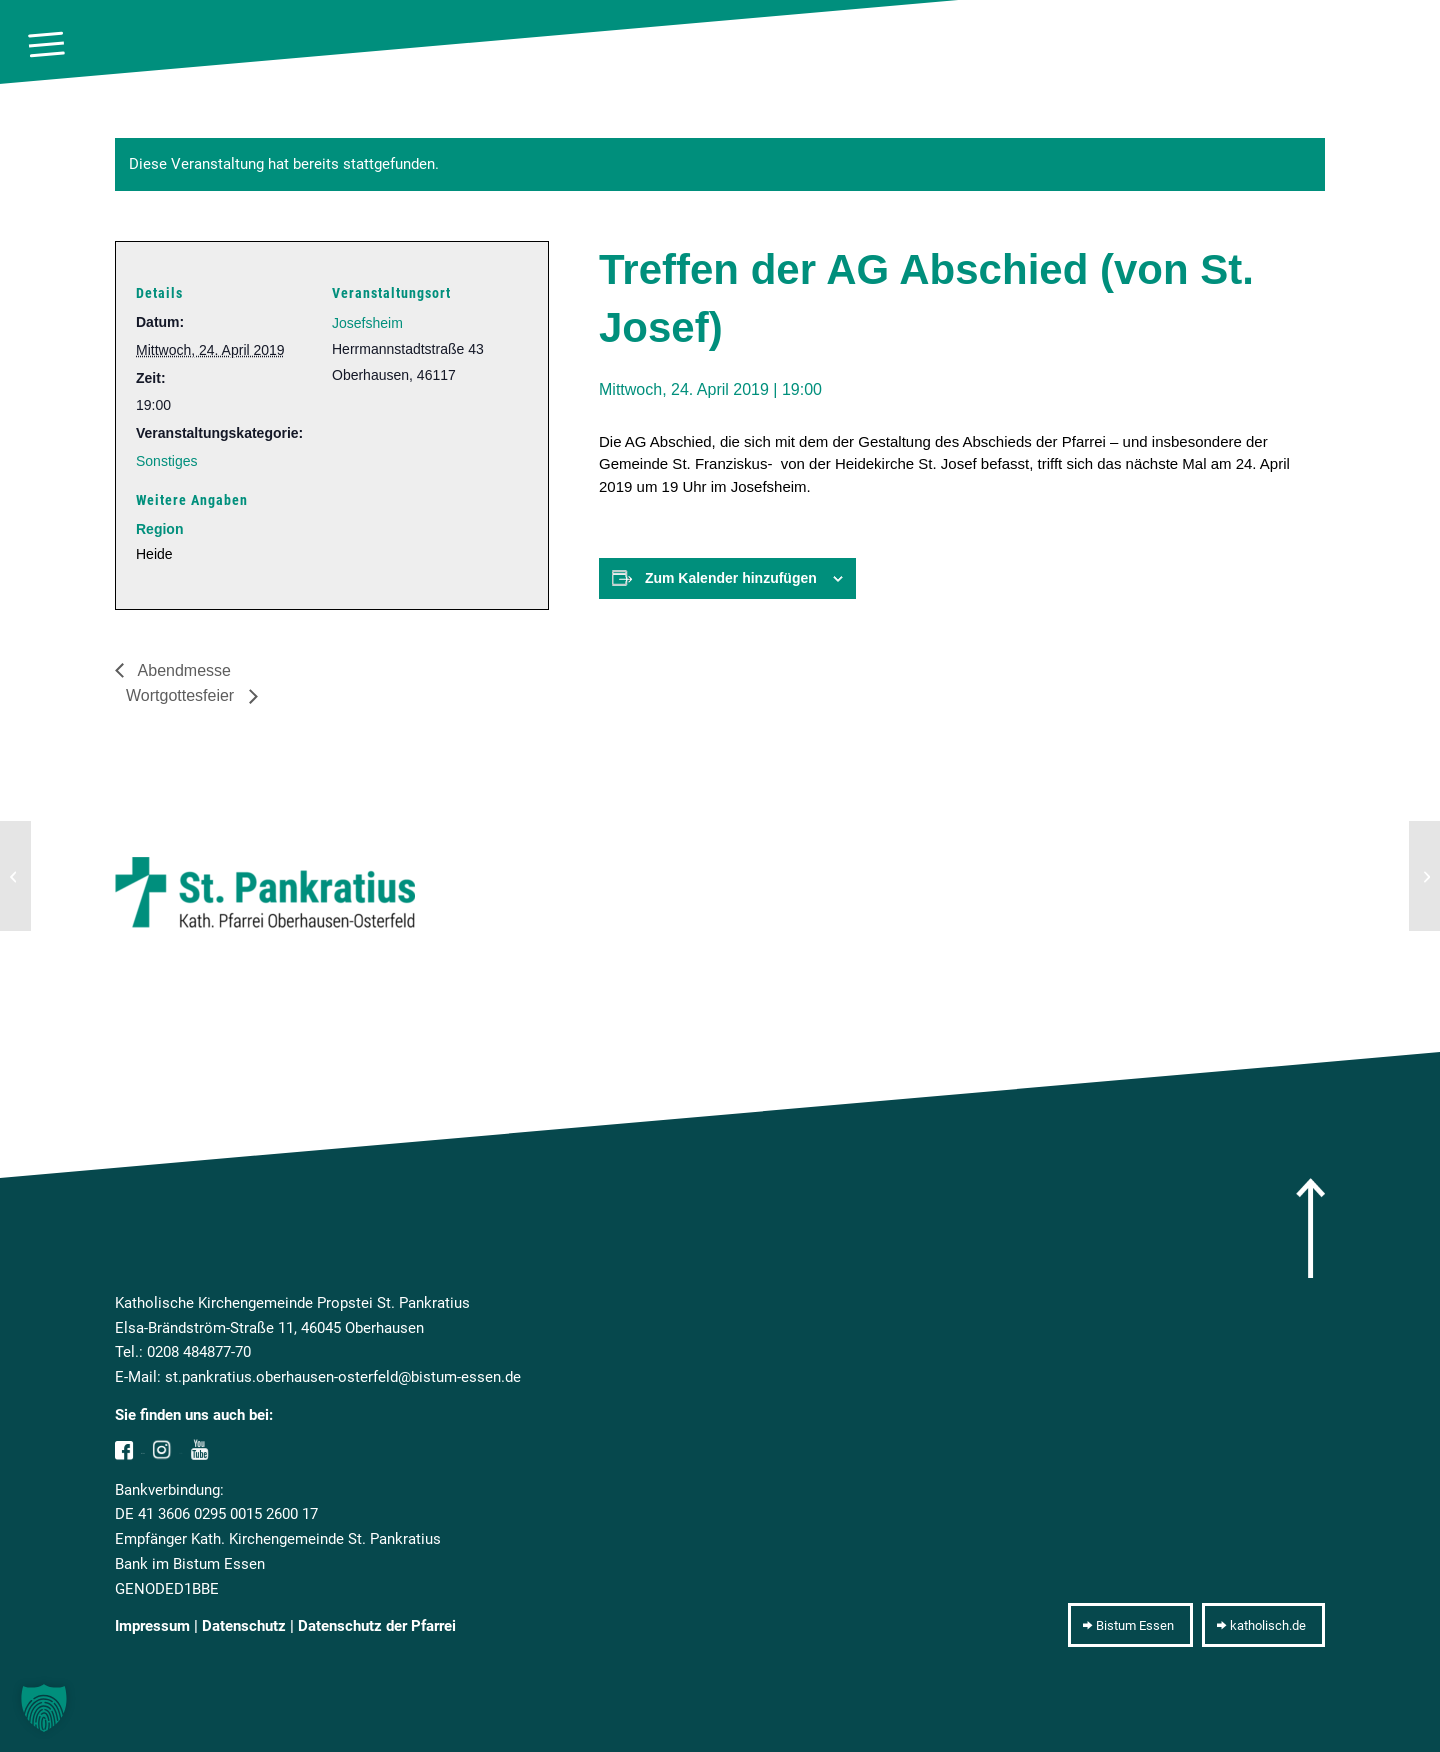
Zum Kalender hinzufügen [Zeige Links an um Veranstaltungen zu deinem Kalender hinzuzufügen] (731, 578)
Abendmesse (182, 670)
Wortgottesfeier (182, 695)
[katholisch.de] (1263, 1625)
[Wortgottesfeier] (1424, 876)
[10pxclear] (1406, 45)
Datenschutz (244, 1626)
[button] (44, 1708)
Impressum (152, 1626)
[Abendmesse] (15, 876)
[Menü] (46, 45)
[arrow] (1310, 1228)
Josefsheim (367, 323)
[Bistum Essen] (1130, 1625)
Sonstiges (166, 461)
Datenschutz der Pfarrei (377, 1626)
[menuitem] (46, 45)
